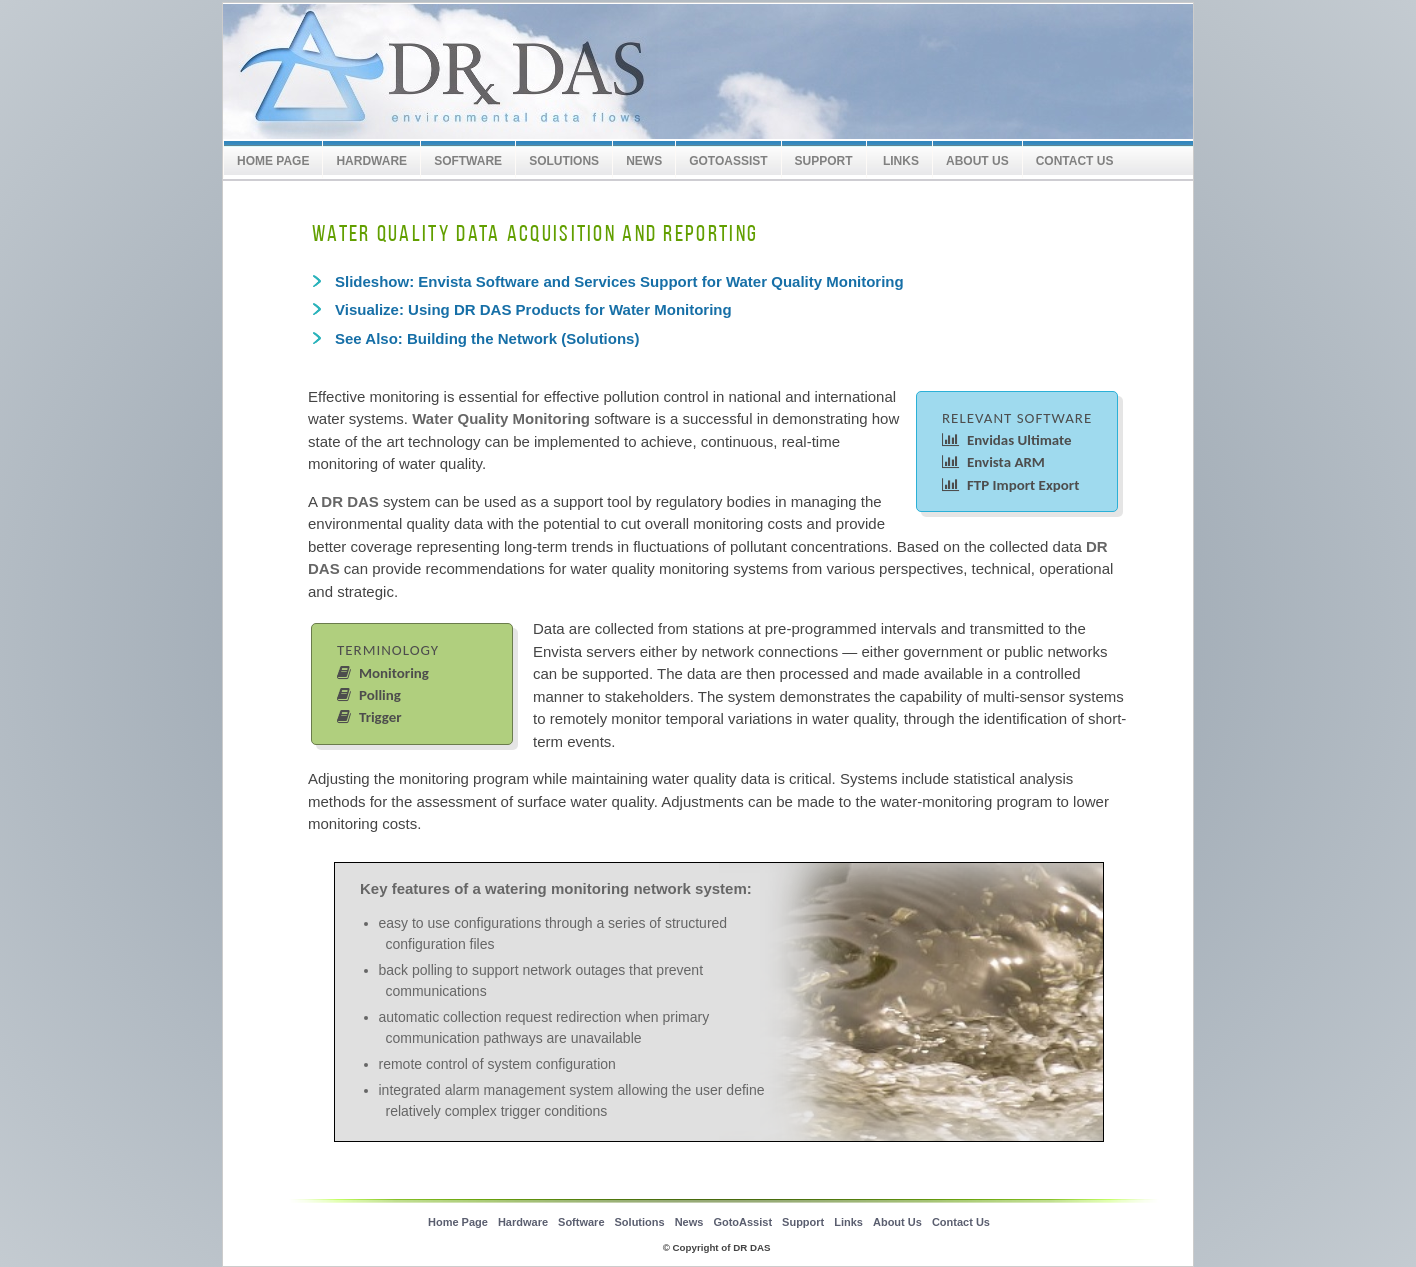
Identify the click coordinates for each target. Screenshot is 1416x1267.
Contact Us (1075, 161)
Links (899, 161)
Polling (369, 695)
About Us (977, 161)
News (644, 161)
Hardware (371, 161)
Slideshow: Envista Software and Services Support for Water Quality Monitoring (619, 281)
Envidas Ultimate (1007, 440)
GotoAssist (728, 161)
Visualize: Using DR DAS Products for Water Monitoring (533, 309)
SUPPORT (824, 161)
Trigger (369, 717)
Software (468, 161)
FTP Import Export (1010, 485)
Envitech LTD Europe (538, 72)
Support (803, 1222)
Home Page (273, 161)
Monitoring (383, 673)
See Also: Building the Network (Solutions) (487, 338)
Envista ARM (993, 462)
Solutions (564, 161)
